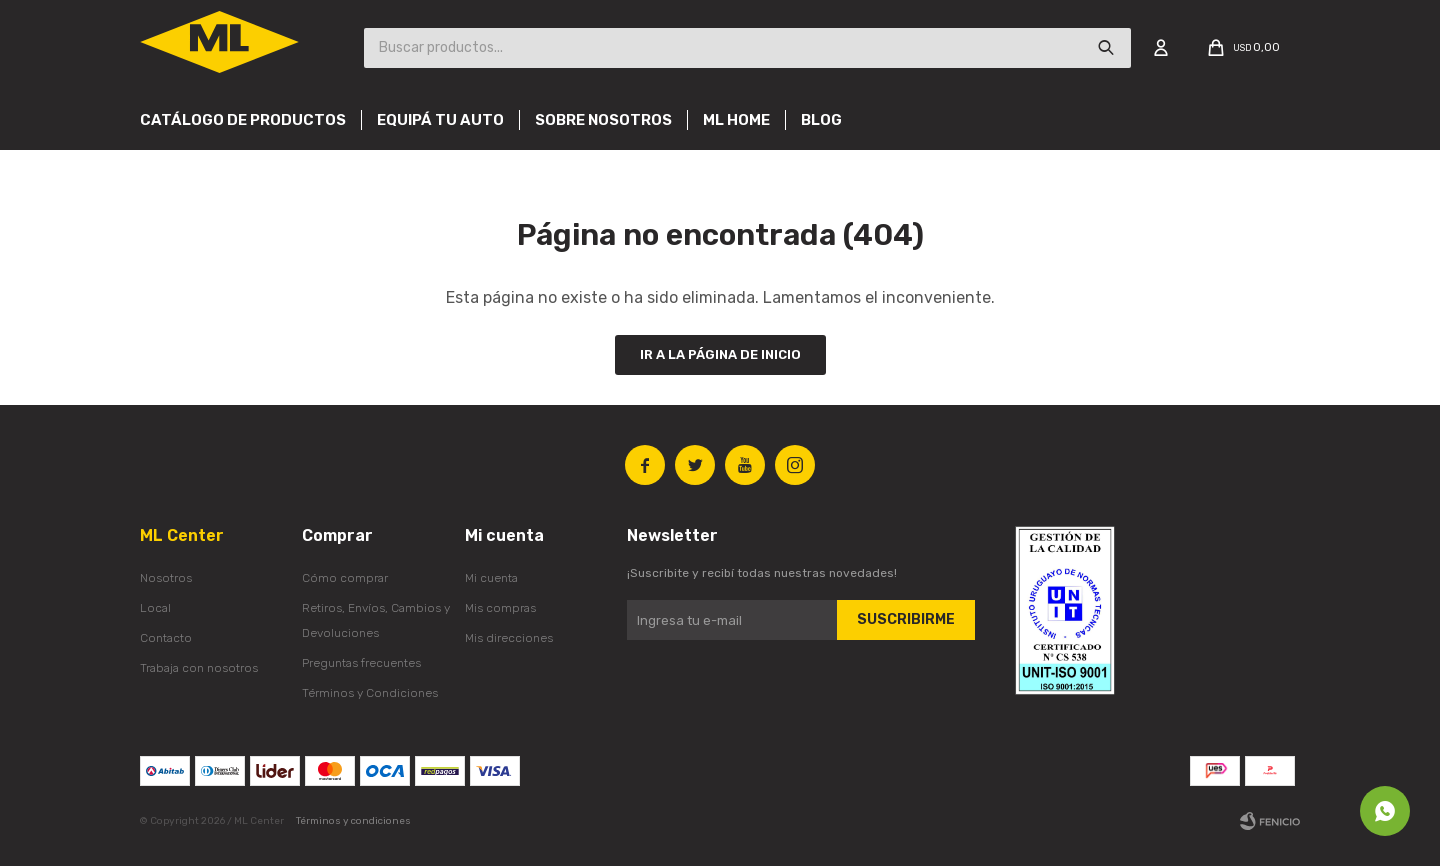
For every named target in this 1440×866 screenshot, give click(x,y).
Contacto (166, 638)
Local (155, 608)
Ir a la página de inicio (720, 354)
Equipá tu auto (440, 120)
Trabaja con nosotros (199, 668)
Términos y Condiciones (370, 693)
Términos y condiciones (353, 821)
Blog (821, 120)
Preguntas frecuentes (361, 663)
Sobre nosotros (603, 120)
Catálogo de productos (243, 120)
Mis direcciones (509, 638)
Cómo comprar (345, 578)
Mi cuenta (491, 578)
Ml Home (736, 120)
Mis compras (500, 608)
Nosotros (166, 578)
